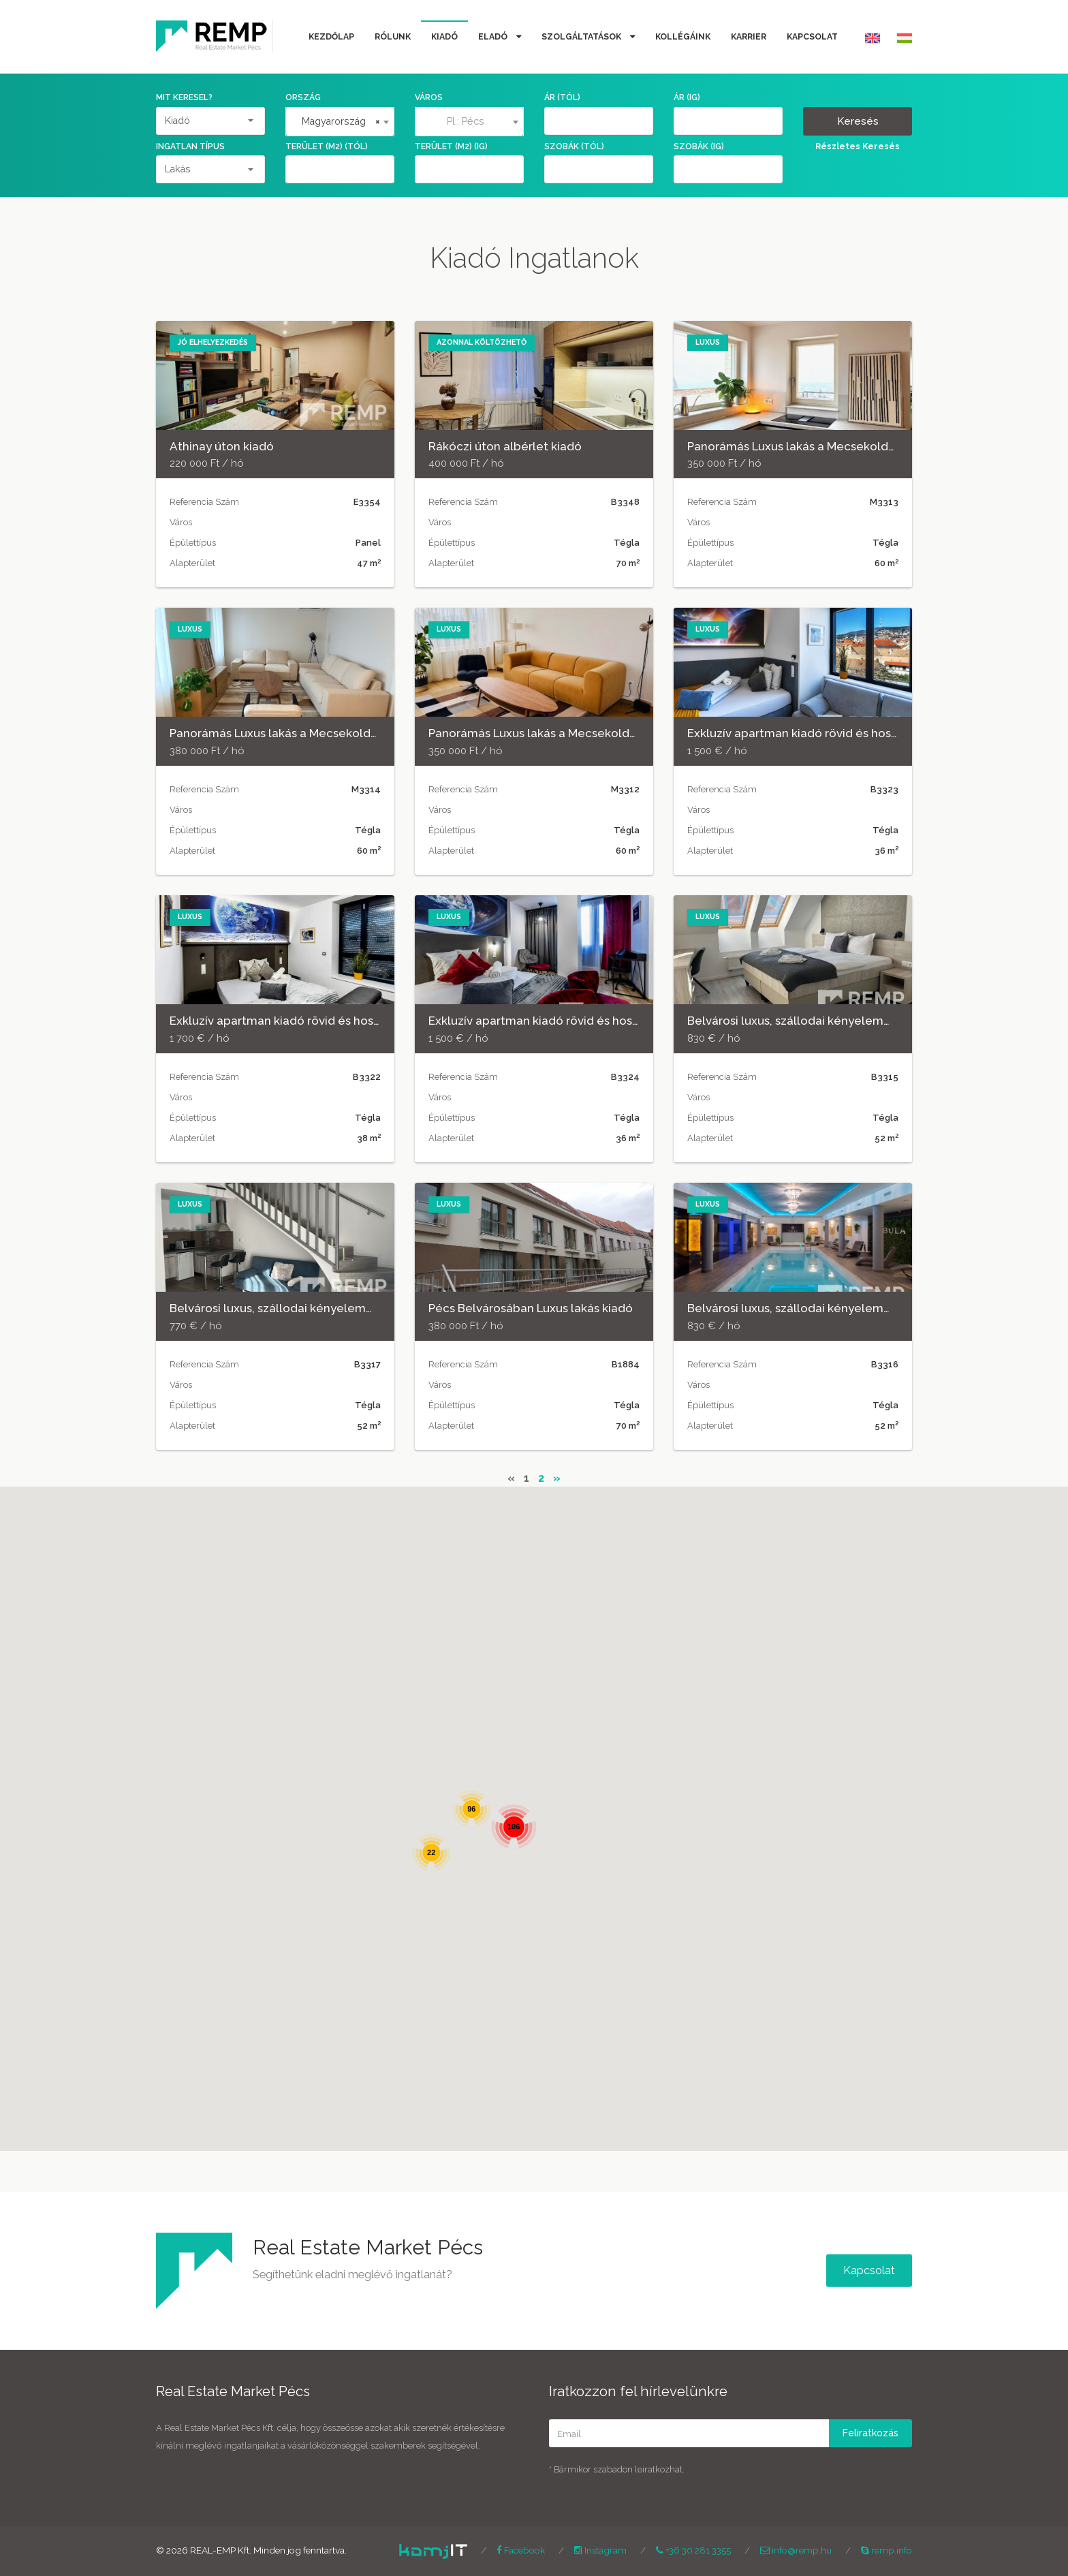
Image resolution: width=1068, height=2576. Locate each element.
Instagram (600, 2550)
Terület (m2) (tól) (326, 146)
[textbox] (469, 121)
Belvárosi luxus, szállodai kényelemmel (796, 1020)
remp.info (886, 2550)
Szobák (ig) (699, 146)
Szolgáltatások (582, 36)
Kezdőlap (331, 36)
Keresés (858, 121)
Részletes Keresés (857, 146)
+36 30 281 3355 (693, 2550)
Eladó (493, 36)
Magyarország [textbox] (341, 121)
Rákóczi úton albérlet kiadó (505, 446)
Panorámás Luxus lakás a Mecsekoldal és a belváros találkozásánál (872, 446)
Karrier (748, 36)
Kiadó (444, 36)
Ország (303, 97)
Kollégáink (682, 36)
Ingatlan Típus (190, 146)
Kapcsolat (812, 36)
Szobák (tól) (574, 146)
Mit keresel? (184, 97)
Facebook (521, 2550)
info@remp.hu (796, 2550)
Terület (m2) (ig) (451, 146)
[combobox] (340, 122)
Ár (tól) (562, 97)
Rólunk (393, 36)
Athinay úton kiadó (222, 446)
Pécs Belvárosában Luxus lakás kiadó (530, 1308)
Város (429, 97)
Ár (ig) (687, 97)
